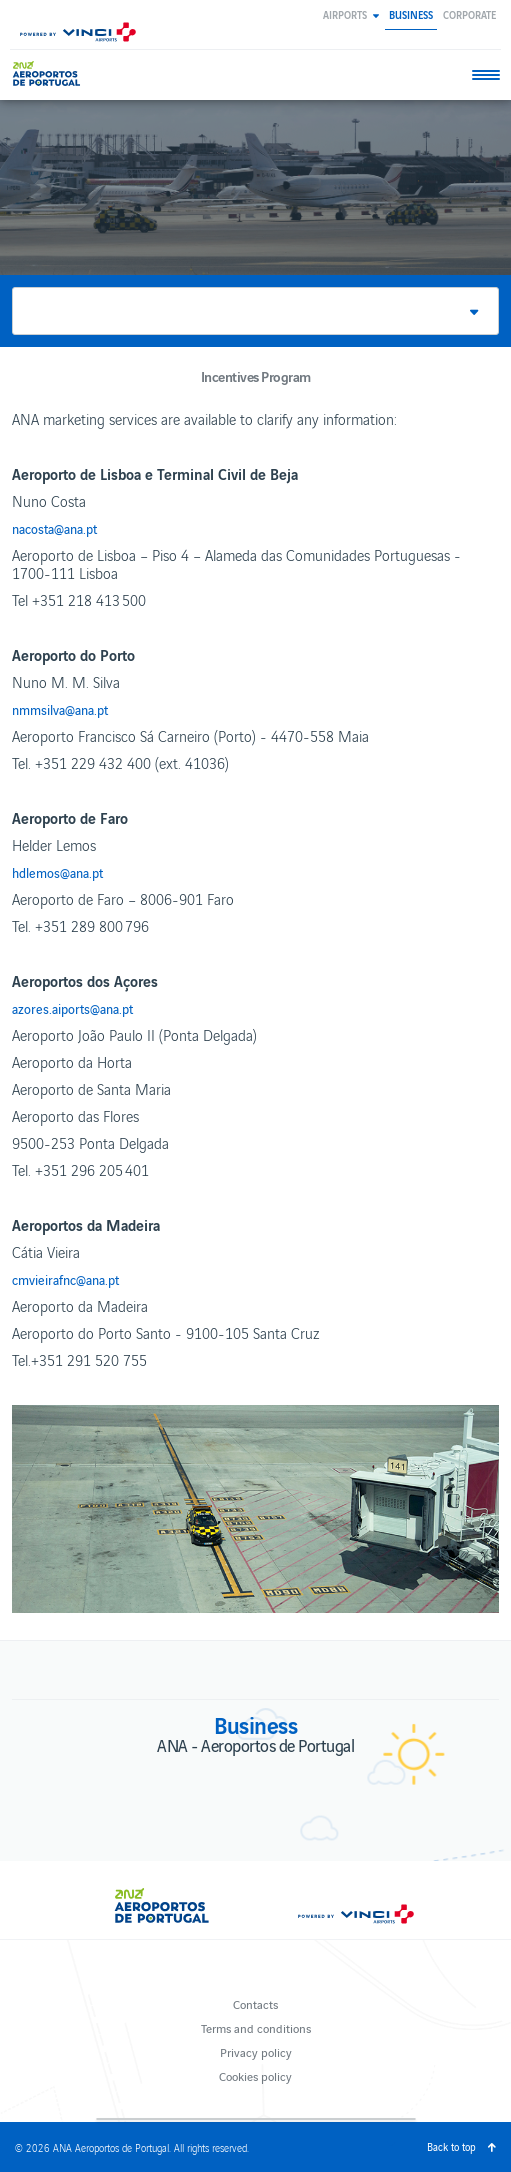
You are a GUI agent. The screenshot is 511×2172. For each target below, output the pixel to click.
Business (411, 14)
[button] (351, 14)
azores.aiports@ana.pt (72, 1009)
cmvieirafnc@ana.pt (65, 1280)
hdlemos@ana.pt (57, 873)
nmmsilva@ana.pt (60, 710)
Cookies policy (255, 2075)
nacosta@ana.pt (54, 529)
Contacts (255, 2003)
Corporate (469, 14)
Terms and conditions (256, 2027)
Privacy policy (256, 2051)
